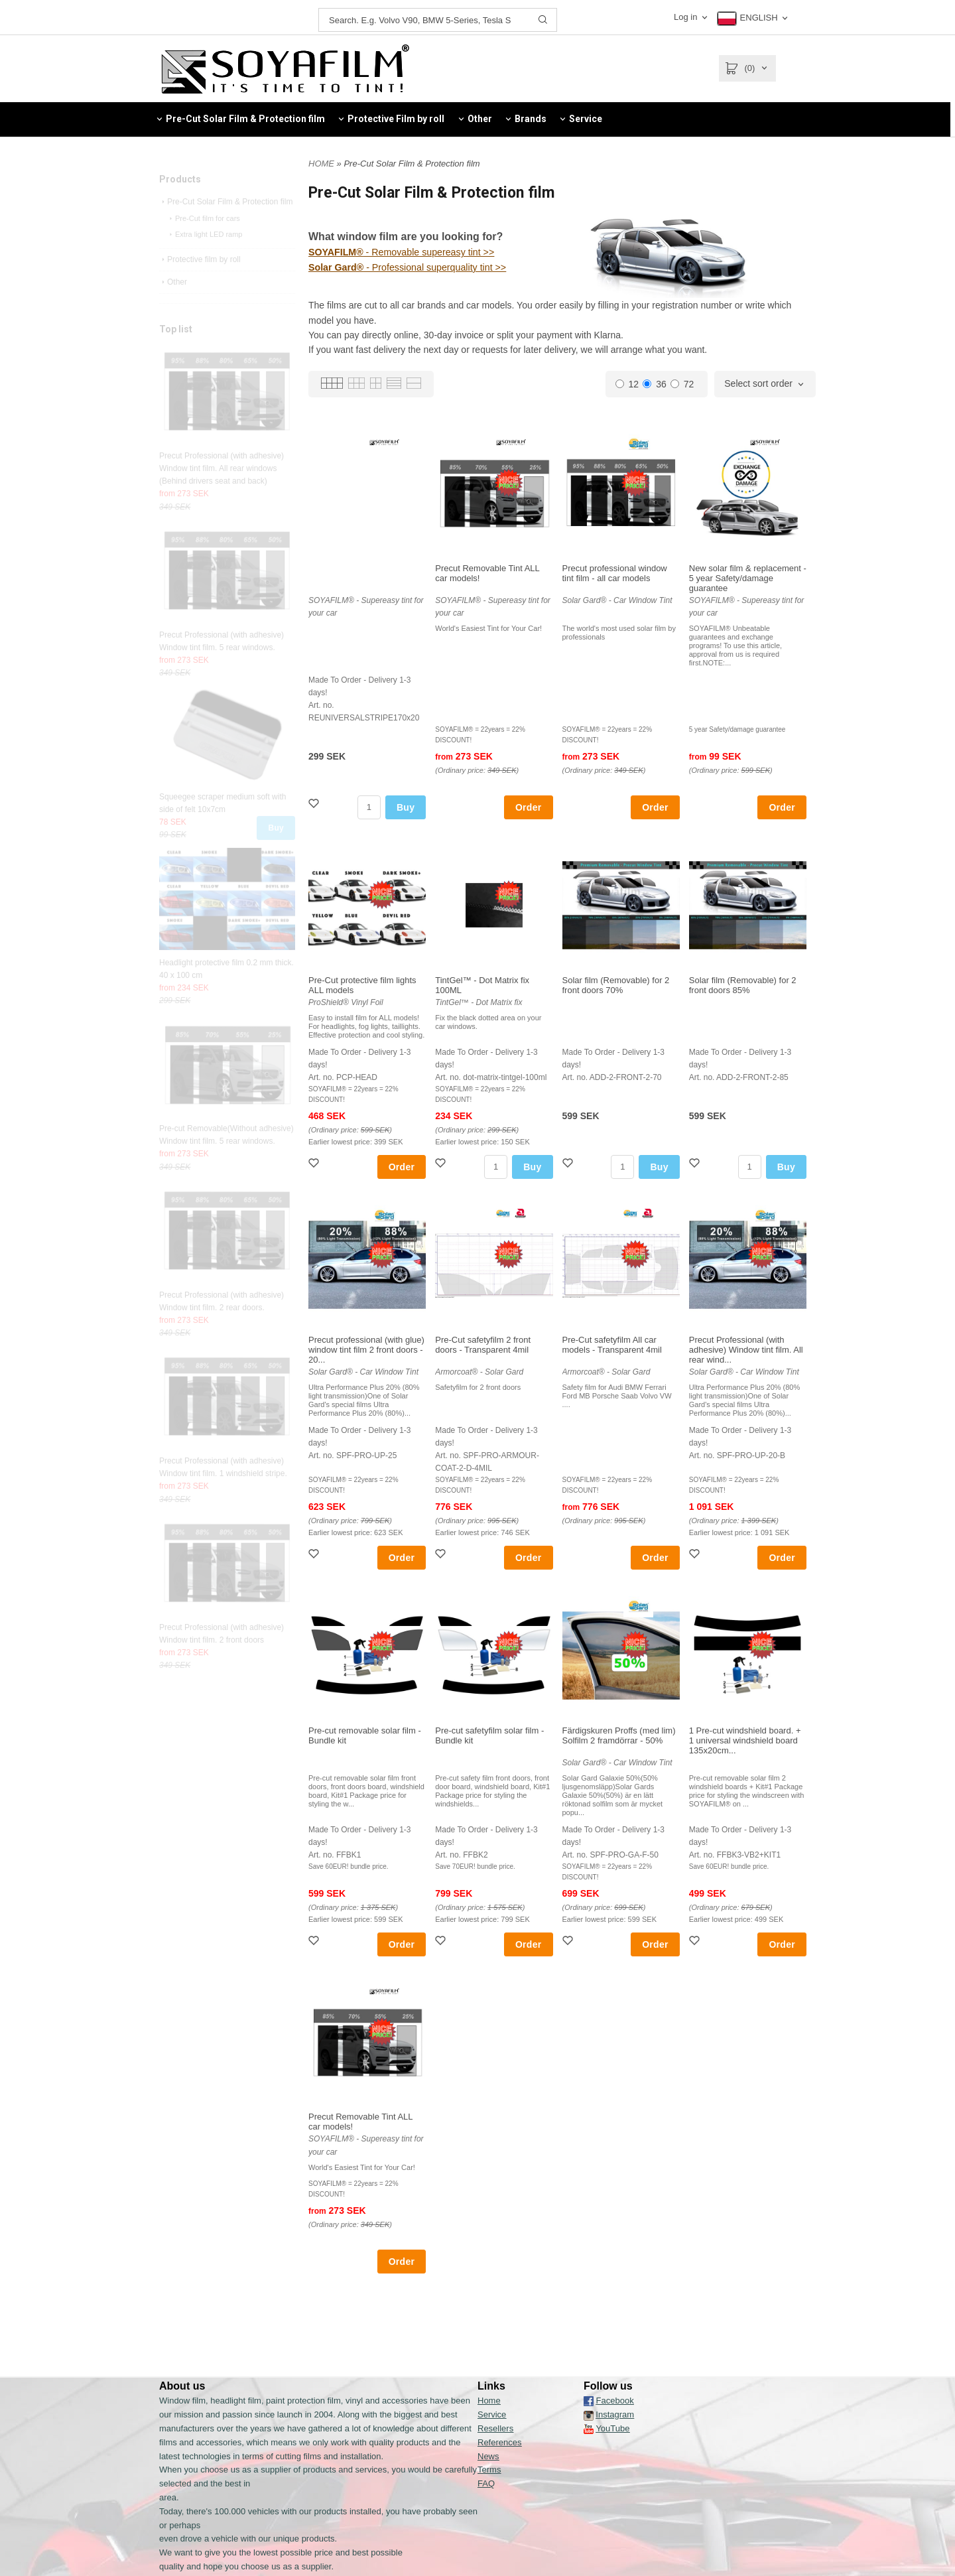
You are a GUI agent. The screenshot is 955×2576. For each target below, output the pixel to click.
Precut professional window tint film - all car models (614, 573)
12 (627, 384)
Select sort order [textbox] (758, 384)
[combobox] (765, 384)
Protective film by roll (200, 285)
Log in (685, 17)
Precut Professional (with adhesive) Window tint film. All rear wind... (746, 1350)
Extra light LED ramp (204, 260)
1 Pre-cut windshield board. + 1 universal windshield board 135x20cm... (745, 1740)
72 (682, 384)
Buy (276, 853)
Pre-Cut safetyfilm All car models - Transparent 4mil (612, 1345)
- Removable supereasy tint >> (399, 252)
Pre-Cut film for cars (203, 244)
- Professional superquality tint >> (405, 267)
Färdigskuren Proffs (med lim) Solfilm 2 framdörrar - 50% (619, 1735)
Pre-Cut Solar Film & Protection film (225, 227)
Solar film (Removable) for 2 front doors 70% (616, 985)
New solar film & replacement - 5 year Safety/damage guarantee (747, 578)
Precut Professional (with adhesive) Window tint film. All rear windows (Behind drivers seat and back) (221, 494)
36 (655, 384)
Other (173, 307)
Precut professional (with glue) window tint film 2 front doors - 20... (366, 1350)
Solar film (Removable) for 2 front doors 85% (742, 985)
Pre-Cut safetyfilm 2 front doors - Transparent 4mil (483, 1345)
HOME (321, 164)
